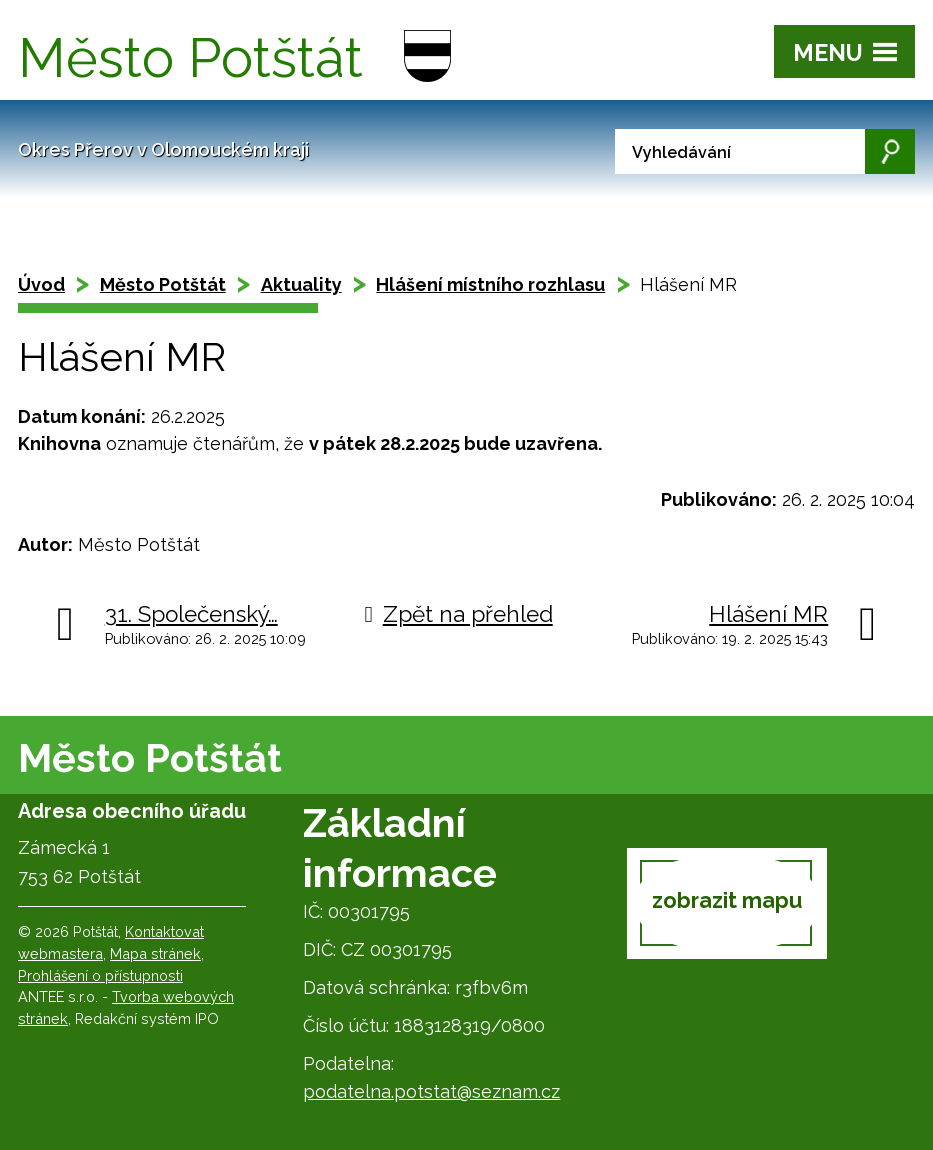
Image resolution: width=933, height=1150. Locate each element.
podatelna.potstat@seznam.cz (431, 1091)
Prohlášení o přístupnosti (100, 975)
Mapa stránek (155, 953)
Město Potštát (163, 284)
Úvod (41, 284)
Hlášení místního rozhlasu (490, 284)
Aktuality (301, 284)
